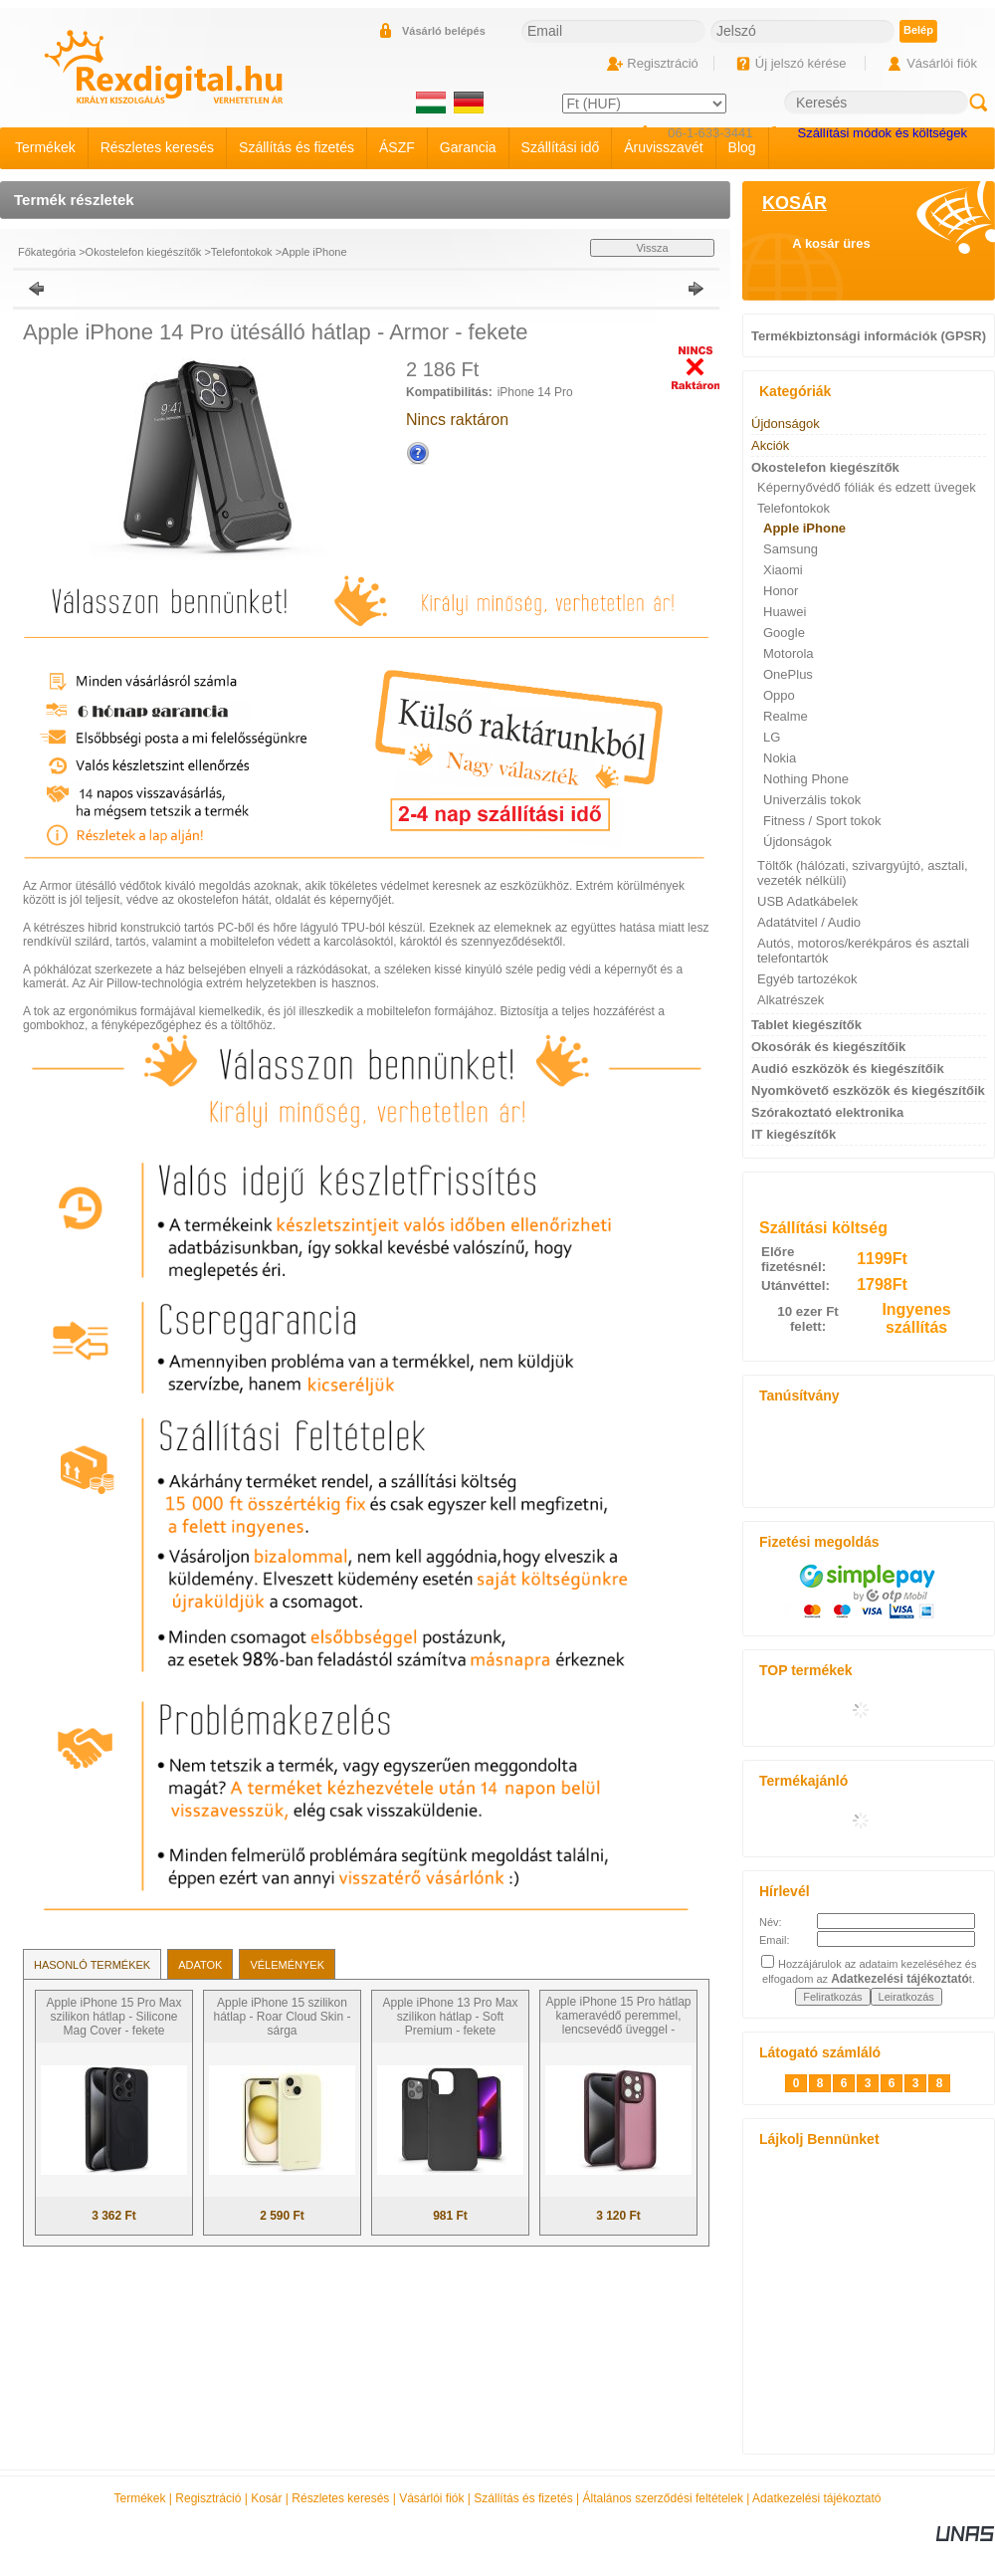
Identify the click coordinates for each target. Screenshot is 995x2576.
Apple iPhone (314, 252)
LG (771, 737)
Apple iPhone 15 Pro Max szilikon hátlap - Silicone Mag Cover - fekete (113, 2017)
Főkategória (47, 252)
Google (784, 632)
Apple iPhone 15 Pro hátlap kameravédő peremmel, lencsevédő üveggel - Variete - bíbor (618, 2022)
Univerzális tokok (812, 799)
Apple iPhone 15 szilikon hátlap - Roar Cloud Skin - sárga (281, 2017)
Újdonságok (797, 841)
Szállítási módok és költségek (882, 132)
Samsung (790, 548)
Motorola (788, 653)
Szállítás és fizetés (523, 2498)
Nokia (779, 758)
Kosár (266, 2498)
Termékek (140, 2498)
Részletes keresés (340, 2498)
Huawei (784, 611)
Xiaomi (783, 569)
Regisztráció (208, 2498)
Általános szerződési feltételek (663, 2498)
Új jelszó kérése (801, 63)
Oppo (779, 695)
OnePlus (788, 674)
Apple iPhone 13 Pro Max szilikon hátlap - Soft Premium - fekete (449, 2017)
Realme (785, 716)
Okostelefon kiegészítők (144, 252)
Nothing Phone (806, 778)
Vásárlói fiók (431, 2498)
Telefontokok (242, 252)
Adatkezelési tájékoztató (816, 2498)
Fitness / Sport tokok (822, 820)
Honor (780, 590)
